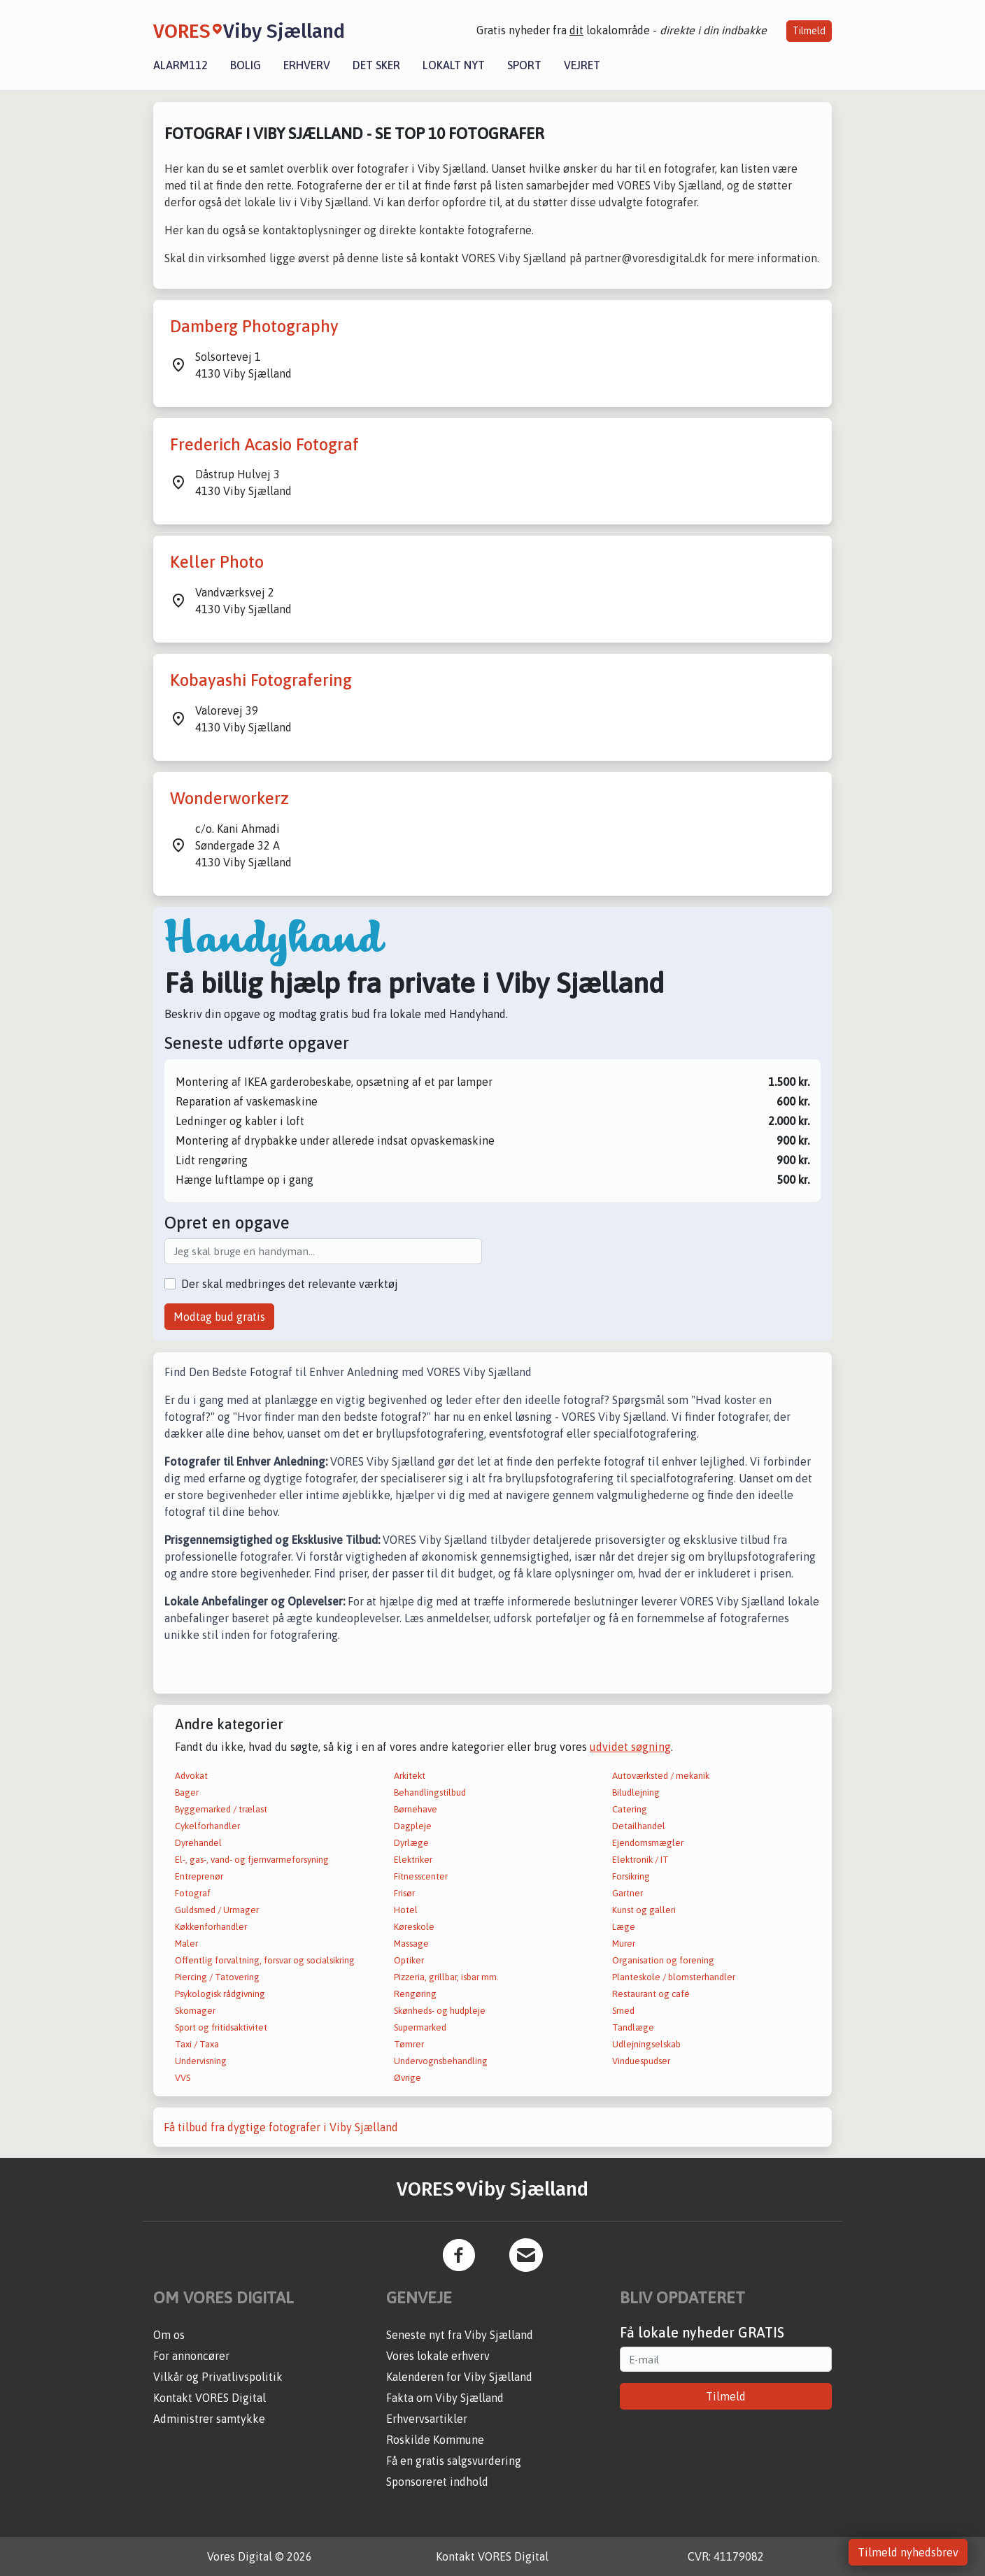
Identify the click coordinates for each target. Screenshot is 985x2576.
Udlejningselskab (646, 2044)
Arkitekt (409, 1775)
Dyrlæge (411, 1843)
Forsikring (631, 1876)
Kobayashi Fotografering (261, 680)
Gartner (627, 1893)
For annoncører (191, 2355)
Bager (187, 1792)
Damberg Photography (254, 326)
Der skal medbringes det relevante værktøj (289, 1284)
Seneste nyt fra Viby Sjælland (459, 2334)
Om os (169, 2334)
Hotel (406, 1910)
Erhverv (306, 65)
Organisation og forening (663, 1960)
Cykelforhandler (207, 1826)
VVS (182, 2078)
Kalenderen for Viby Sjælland (459, 2376)
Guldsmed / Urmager (217, 1910)
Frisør (404, 1893)
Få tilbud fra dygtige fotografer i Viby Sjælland (281, 2127)
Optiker (409, 1960)
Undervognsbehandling (441, 2061)
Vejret (582, 65)
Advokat (191, 1775)
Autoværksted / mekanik (660, 1775)
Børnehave (415, 1809)
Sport (524, 65)
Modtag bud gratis (219, 1316)
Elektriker (413, 1859)
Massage (411, 1943)
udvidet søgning (630, 1746)
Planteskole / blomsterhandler (673, 1977)
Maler (186, 1943)
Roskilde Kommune (435, 2439)
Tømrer (409, 2044)
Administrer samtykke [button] (209, 2418)
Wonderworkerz (229, 798)
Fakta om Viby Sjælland (445, 2397)
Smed (623, 2010)
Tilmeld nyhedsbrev (908, 2552)
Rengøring (415, 1994)
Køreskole (414, 1927)
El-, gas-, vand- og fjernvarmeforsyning (252, 1859)
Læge (623, 1927)
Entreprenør (199, 1876)
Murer (623, 1943)
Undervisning (201, 2061)
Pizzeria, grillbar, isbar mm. (446, 1977)
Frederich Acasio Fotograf (264, 444)
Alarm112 (180, 65)
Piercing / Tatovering (217, 1977)
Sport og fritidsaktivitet (221, 2027)
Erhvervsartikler (426, 2418)
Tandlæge (633, 2027)
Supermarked (420, 2027)
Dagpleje (413, 1826)
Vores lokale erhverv (438, 2355)
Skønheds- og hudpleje (440, 2010)
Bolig (245, 65)
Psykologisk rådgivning (220, 1994)
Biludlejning (636, 1792)
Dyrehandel (198, 1843)
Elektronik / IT (640, 1859)
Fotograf (193, 1893)
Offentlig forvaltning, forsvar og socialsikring (265, 1960)
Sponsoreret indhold (437, 2481)
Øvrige (407, 2078)
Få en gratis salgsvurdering (453, 2460)
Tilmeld (809, 30)
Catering (629, 1809)
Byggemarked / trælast (221, 1809)
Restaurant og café (651, 1994)
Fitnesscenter (421, 1876)
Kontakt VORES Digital (209, 2397)
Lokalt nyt (454, 65)
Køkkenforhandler (211, 1927)
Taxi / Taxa (197, 2044)
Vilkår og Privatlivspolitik (218, 2376)
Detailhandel (638, 1826)
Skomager (195, 2010)
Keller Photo (217, 561)
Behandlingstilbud (430, 1792)
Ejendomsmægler (647, 1843)
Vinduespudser (641, 2061)
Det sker (376, 65)
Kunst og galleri (644, 1910)
